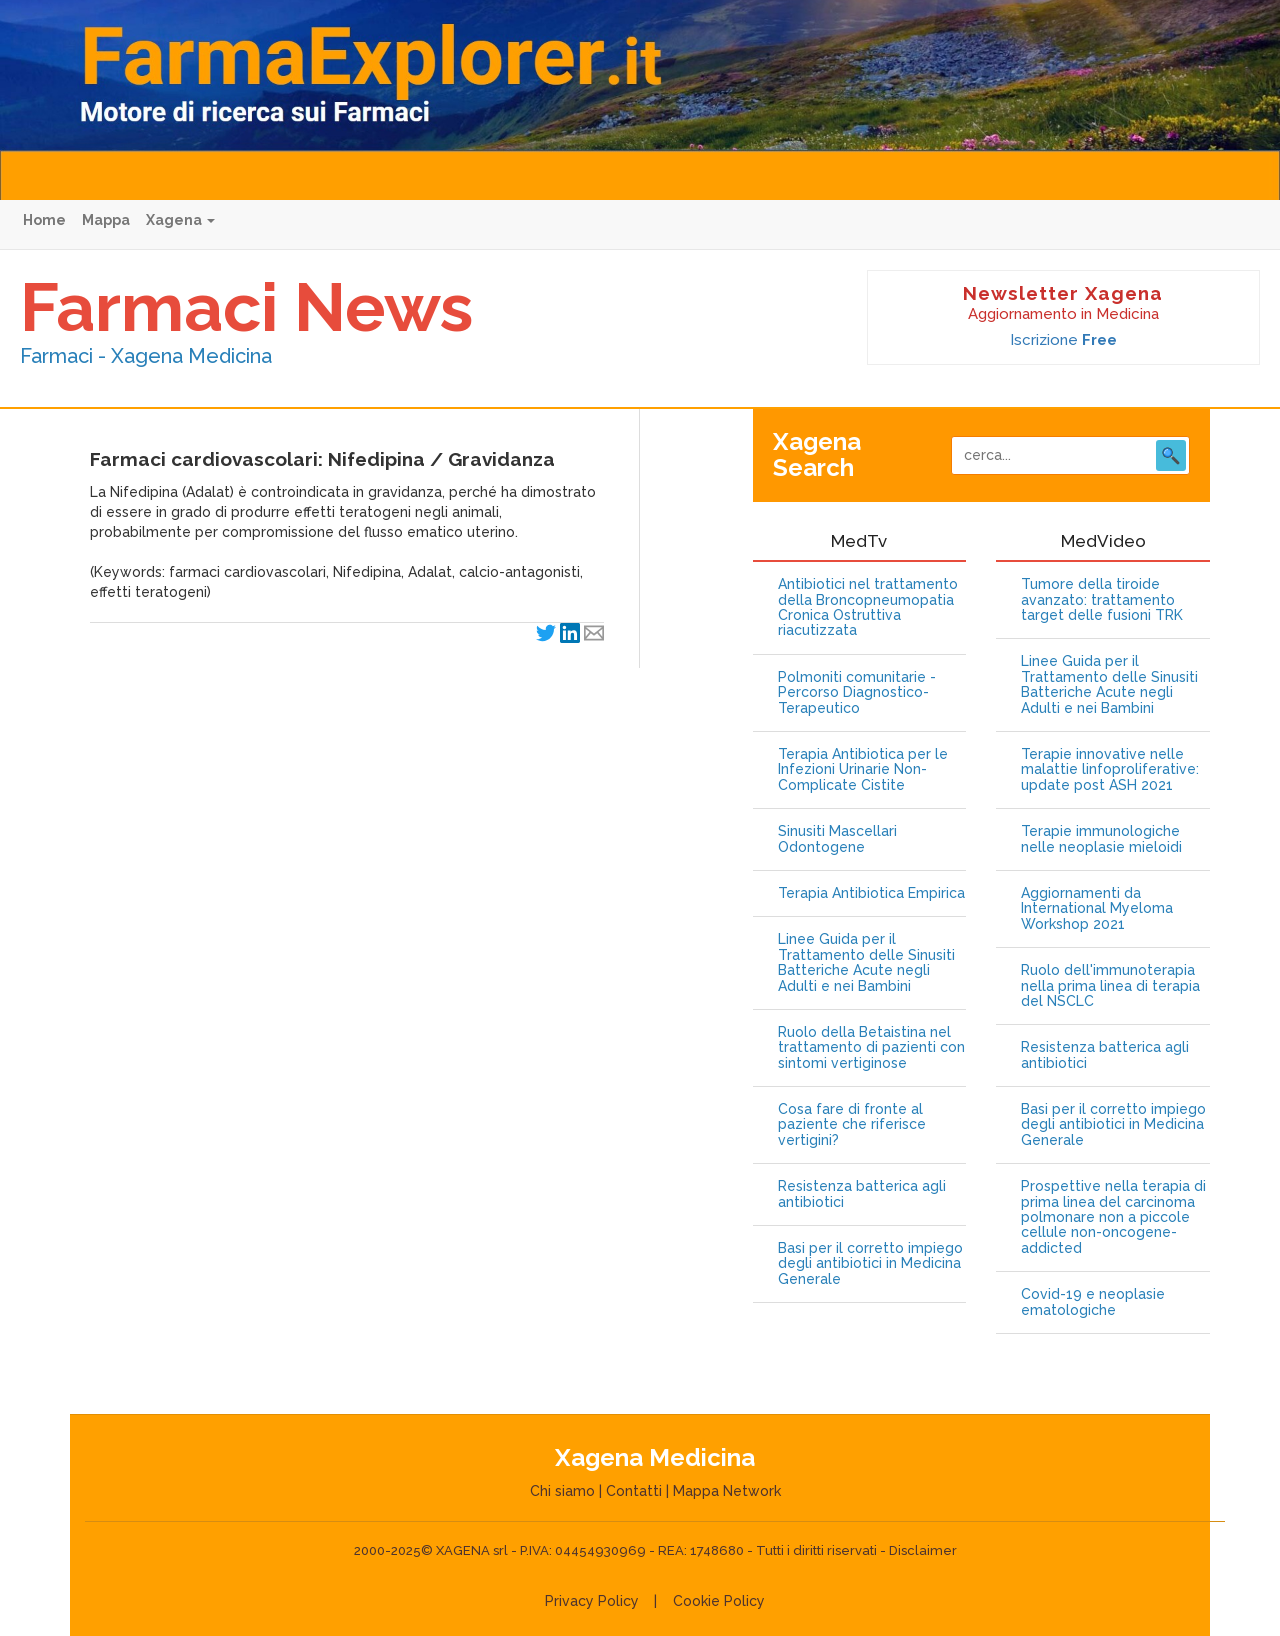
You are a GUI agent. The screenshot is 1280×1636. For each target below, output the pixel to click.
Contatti (634, 1491)
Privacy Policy (592, 1601)
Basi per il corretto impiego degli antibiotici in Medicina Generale (870, 1264)
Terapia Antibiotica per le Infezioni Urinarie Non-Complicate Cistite (863, 770)
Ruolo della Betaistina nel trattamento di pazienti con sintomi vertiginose (871, 1048)
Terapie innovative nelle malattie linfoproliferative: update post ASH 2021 (1110, 770)
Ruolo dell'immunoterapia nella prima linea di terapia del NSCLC (1110, 986)
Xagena (180, 220)
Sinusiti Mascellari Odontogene (837, 839)
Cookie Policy (719, 1601)
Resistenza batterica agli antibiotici (862, 1194)
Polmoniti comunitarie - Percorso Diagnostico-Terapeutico (857, 693)
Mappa (106, 220)
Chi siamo (562, 1491)
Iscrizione (1063, 340)
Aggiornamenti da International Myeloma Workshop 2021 (1097, 909)
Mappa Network (727, 1491)
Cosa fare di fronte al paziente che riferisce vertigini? (852, 1125)
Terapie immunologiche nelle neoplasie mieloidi (1101, 839)
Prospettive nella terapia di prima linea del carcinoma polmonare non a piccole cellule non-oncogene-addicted (1113, 1217)
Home (44, 220)
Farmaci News (246, 307)
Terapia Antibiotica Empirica (871, 893)
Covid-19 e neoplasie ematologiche (1093, 1302)
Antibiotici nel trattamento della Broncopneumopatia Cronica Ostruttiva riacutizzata (868, 607)
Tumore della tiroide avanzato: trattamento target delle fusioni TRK (1102, 600)
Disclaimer (923, 1550)
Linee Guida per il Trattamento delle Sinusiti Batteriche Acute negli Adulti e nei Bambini (866, 962)
